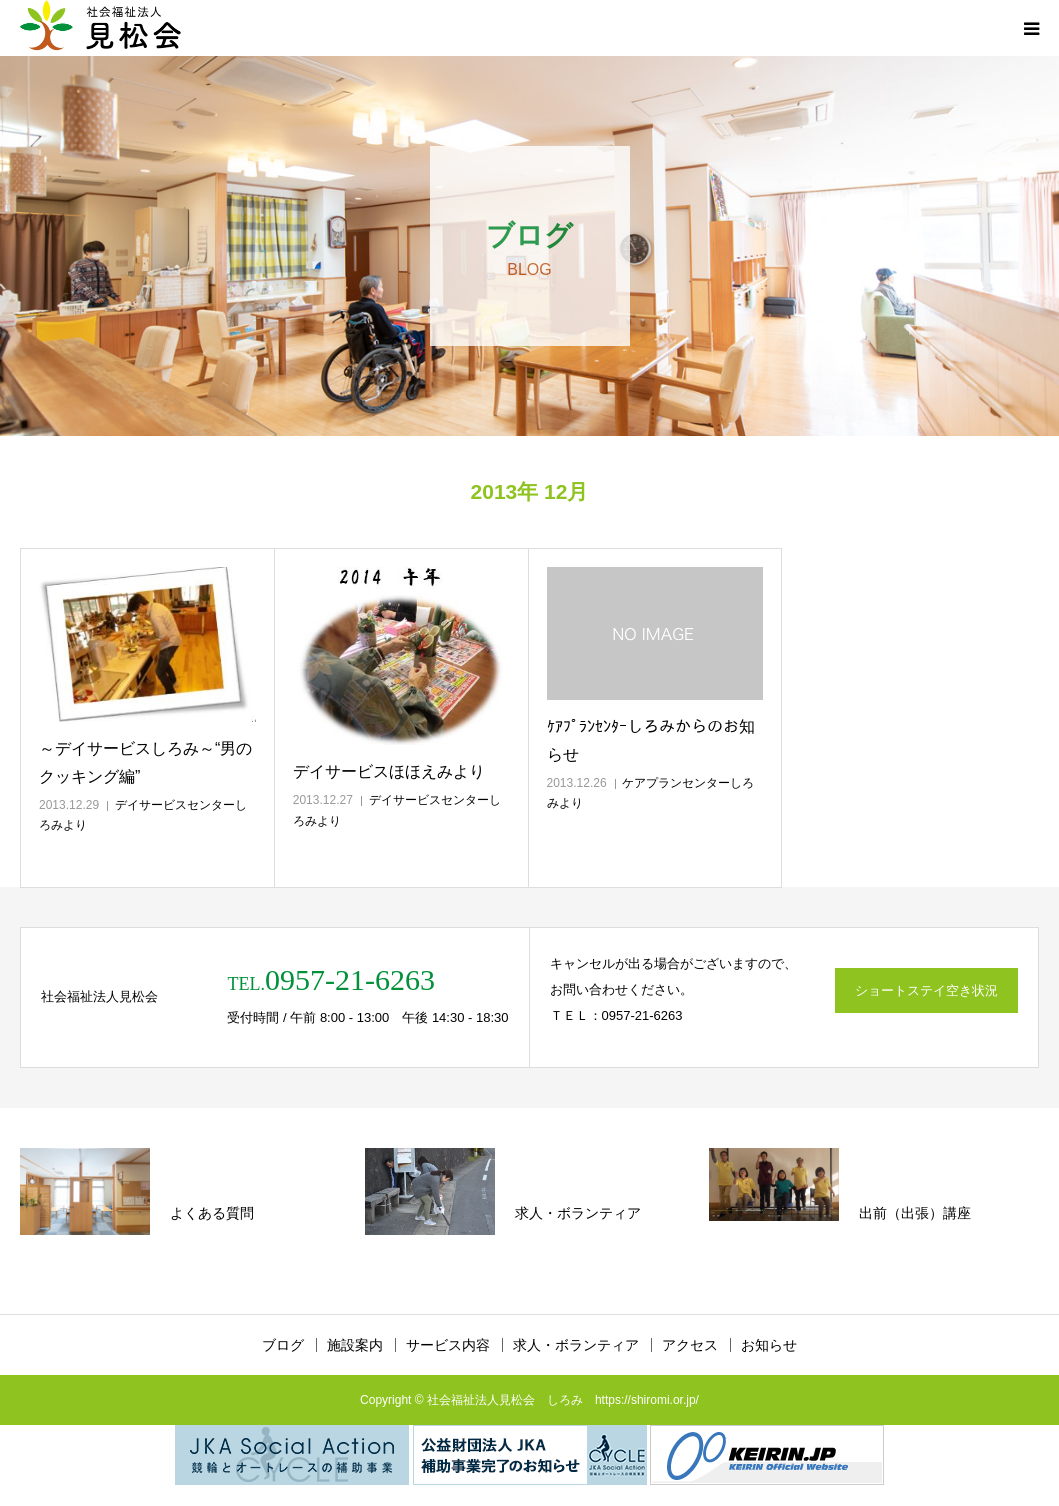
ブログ (283, 1345)
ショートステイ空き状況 (926, 990)
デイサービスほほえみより (389, 771)
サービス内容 (448, 1345)
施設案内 (355, 1345)
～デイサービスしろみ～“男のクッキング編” (145, 762)
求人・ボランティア (576, 1345)
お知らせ (769, 1345)
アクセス (690, 1345)
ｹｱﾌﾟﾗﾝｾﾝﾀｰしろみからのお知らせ (651, 740)
